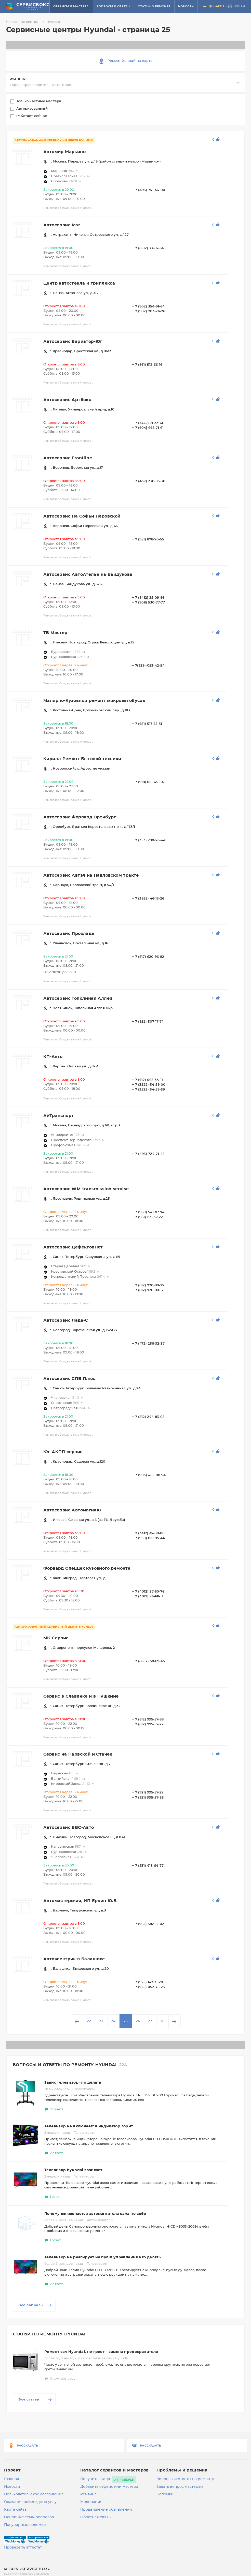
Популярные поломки (25, 2525)
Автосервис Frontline (67, 458)
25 (126, 2021)
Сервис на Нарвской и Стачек (77, 1754)
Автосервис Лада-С (65, 1320)
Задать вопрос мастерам (179, 2487)
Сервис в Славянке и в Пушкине (81, 1696)
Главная (11, 2479)
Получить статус (95, 2479)
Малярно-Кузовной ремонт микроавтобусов (94, 701)
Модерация (91, 2502)
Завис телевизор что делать (72, 2082)
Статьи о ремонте (154, 6)
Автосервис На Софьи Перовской (82, 516)
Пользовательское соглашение (34, 2494)
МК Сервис (56, 1638)
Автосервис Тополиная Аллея (77, 998)
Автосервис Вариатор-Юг (72, 342)
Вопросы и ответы (113, 6)
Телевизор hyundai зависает (73, 2170)
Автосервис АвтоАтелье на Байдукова (88, 574)
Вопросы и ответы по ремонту (185, 2479)
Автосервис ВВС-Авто (68, 1828)
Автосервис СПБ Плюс (69, 1379)
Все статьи (35, 2400)
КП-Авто (53, 1057)
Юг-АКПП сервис (63, 1452)
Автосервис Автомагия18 (72, 1510)
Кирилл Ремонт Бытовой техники (82, 759)
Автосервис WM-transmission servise (86, 1189)
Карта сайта (15, 2509)
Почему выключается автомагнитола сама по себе (95, 2214)
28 (162, 2021)
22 (89, 2021)
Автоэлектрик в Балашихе (74, 1959)
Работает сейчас (32, 116)
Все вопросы (35, 2305)
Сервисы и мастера (71, 6)
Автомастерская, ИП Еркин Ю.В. (80, 1901)
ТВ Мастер (55, 633)
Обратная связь (95, 2517)
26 (138, 2021)
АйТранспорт (58, 1116)
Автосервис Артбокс (67, 400)
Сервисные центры (26, 22)
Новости (186, 6)
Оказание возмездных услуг (31, 2502)
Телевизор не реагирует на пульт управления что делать (102, 2257)
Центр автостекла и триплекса (79, 283)
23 (101, 2021)
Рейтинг (88, 2494)
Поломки (165, 2494)
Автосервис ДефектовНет (73, 1247)
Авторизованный (32, 108)
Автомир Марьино (64, 152)
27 (150, 2021)
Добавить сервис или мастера (109, 2487)
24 (113, 2021)
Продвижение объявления (106, 2509)
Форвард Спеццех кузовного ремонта (86, 1568)
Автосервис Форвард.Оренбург (79, 817)
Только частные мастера (39, 101)
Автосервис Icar (61, 225)
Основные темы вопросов (29, 2517)
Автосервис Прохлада (68, 934)
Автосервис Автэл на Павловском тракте (91, 875)
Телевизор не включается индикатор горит (88, 2126)
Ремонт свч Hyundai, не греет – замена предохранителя (101, 2352)
